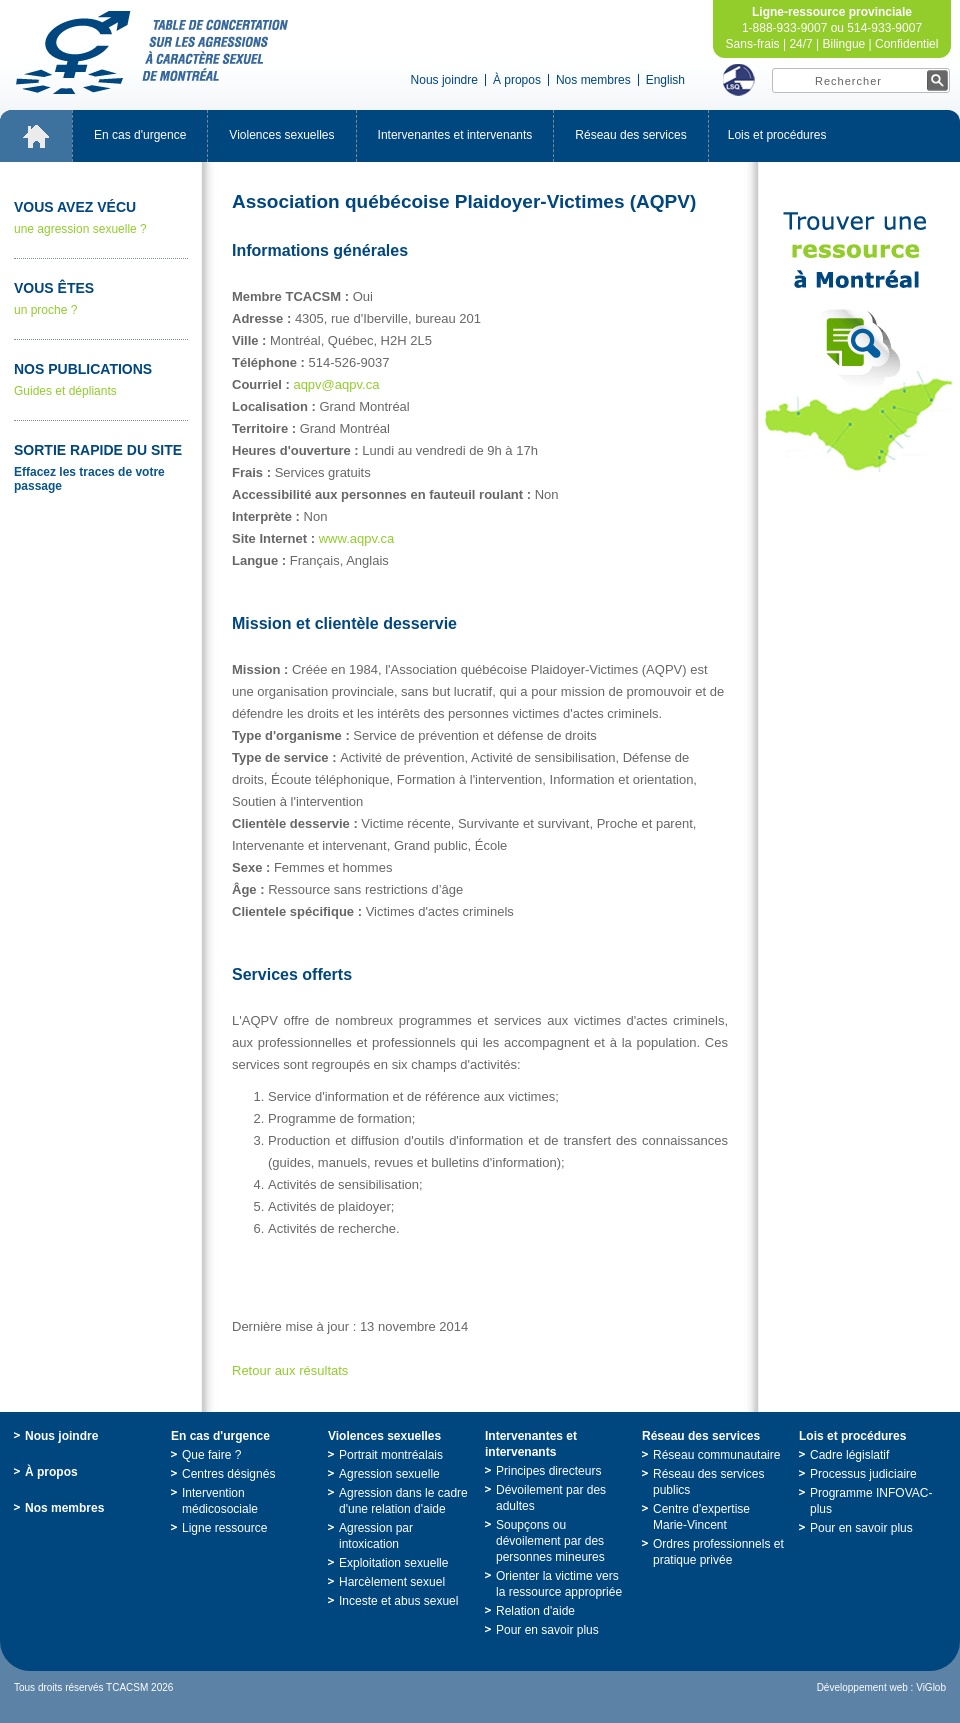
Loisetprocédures (777, 135)
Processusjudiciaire (863, 1474)
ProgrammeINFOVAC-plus (871, 1501)
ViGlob (931, 1687)
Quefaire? (211, 1455)
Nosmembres (593, 80)
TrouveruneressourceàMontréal (859, 342)
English (665, 80)
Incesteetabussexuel (398, 1601)
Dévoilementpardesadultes (551, 1498)
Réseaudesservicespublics (708, 1482)
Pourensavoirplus (547, 1630)
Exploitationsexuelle (393, 1563)
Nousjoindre (444, 80)
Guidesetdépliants (101, 379)
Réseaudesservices (630, 135)
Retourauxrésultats (290, 1370)
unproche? (101, 298)
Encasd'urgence (140, 135)
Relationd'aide (535, 1611)
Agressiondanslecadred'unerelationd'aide (403, 1501)
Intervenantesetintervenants (455, 135)
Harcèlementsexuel (392, 1582)
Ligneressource (224, 1528)
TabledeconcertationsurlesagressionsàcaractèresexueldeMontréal (152, 52)
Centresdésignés (228, 1474)
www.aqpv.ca (357, 538)
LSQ (739, 80)
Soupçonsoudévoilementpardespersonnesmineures (550, 1541)
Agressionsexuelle (389, 1474)
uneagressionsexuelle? (101, 217)
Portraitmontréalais (391, 1455)
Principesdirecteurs (548, 1471)
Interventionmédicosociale (220, 1501)
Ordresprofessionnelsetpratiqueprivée (718, 1552)
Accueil (36, 136)
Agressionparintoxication (376, 1536)
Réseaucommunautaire (716, 1455)
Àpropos (517, 80)
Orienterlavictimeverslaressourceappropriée (559, 1584)
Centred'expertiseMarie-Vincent (701, 1517)
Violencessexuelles (281, 135)
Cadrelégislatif (849, 1455)
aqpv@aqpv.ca (336, 384)
